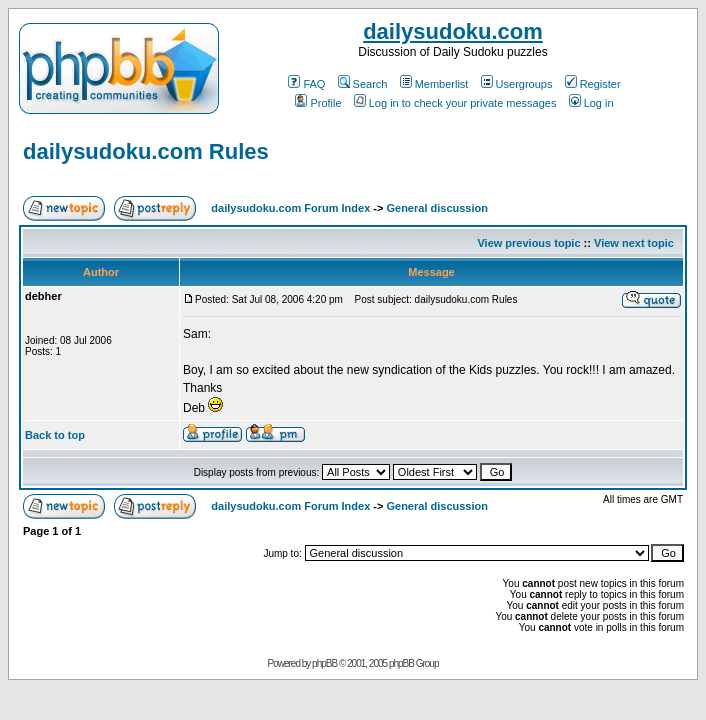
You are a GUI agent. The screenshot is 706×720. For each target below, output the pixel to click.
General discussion (436, 208)
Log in (591, 103)
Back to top (55, 435)
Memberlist (434, 84)
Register (593, 84)
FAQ (306, 84)
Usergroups (517, 84)
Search (363, 84)
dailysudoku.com (453, 31)
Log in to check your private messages (455, 103)
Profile (318, 103)
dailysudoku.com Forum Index (290, 208)
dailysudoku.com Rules (146, 151)
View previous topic (528, 243)
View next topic (634, 243)
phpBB (324, 663)
